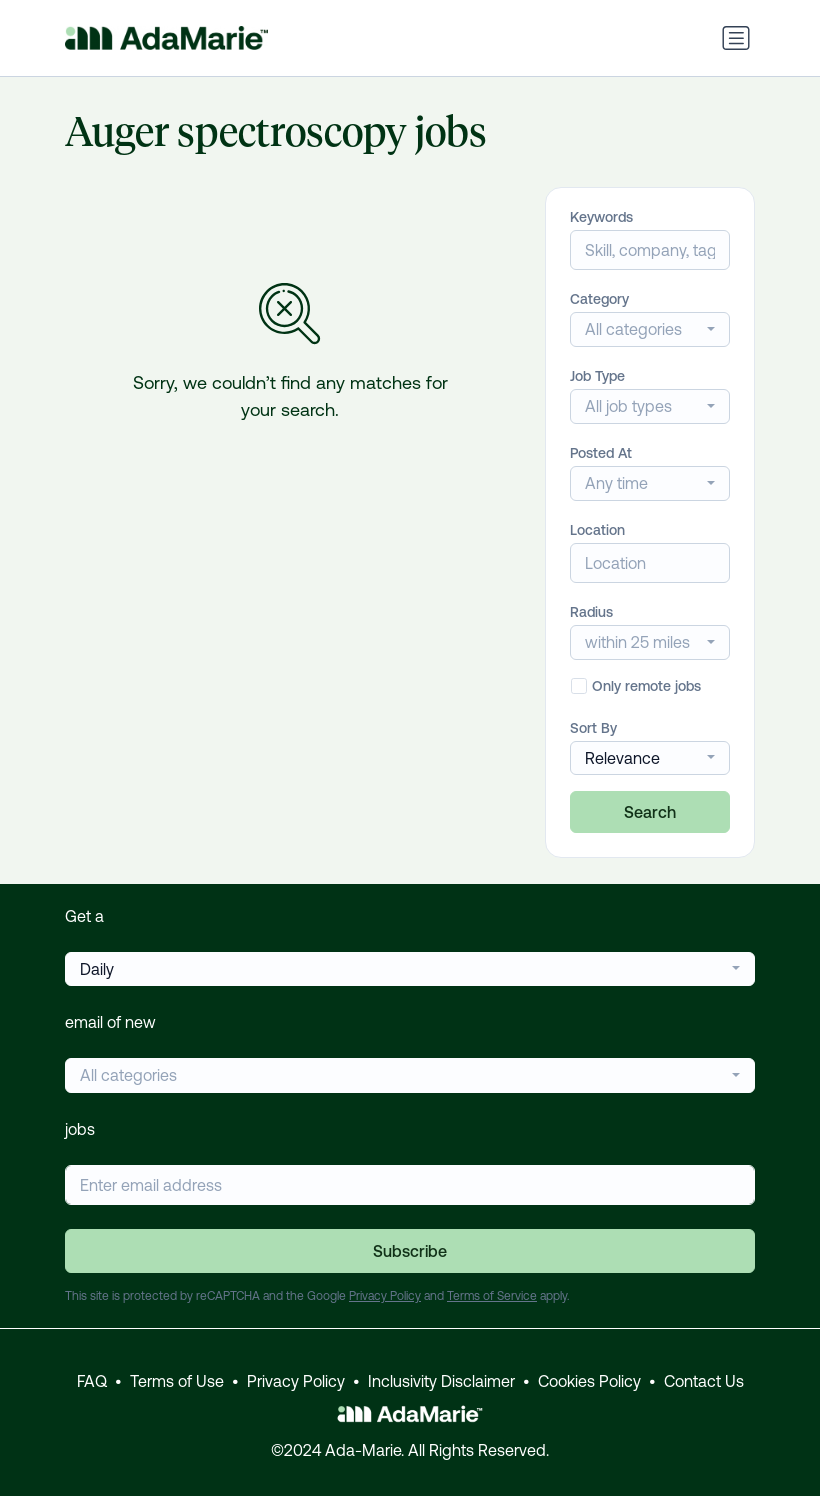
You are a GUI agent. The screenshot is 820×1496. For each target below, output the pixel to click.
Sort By (593, 728)
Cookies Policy (589, 1381)
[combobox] (650, 329)
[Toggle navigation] (736, 38)
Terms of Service (492, 1296)
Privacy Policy (385, 1296)
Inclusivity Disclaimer (441, 1381)
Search (650, 812)
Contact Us (704, 1381)
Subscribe (410, 1251)
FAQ (92, 1381)
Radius (591, 612)
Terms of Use (177, 1381)
